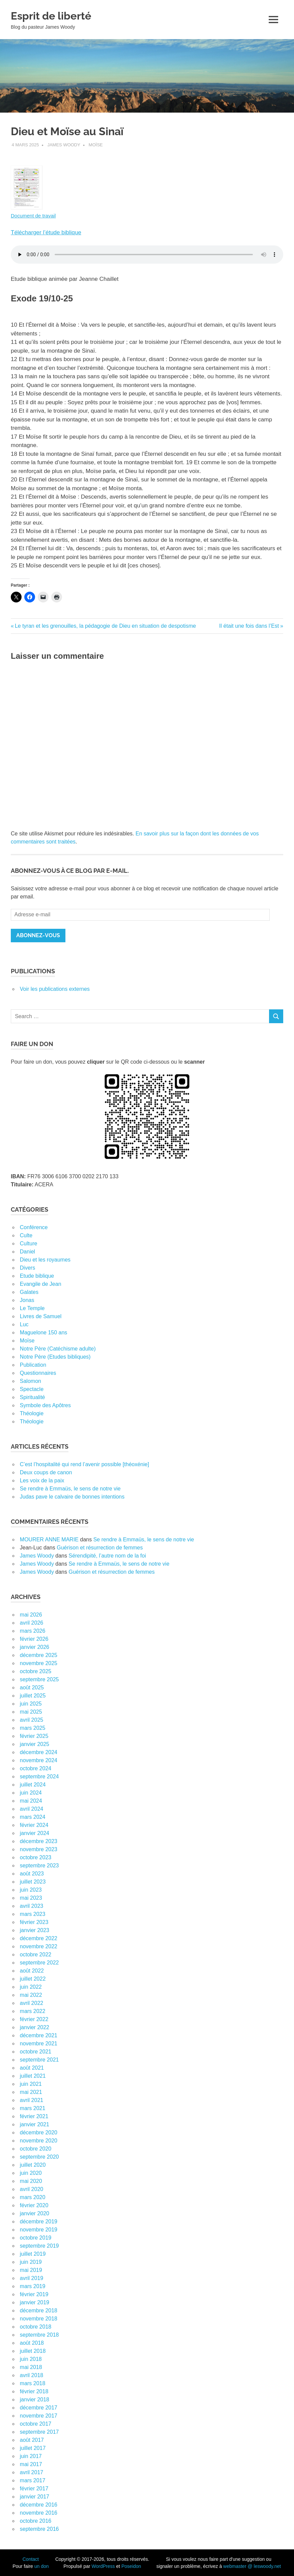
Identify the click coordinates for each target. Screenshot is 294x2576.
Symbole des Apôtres (45, 1405)
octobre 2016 (35, 2521)
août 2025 (32, 1687)
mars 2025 (33, 1728)
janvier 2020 (34, 2213)
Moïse (96, 144)
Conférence (34, 1227)
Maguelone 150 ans (43, 1332)
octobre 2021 (35, 2051)
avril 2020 (31, 2189)
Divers (27, 1268)
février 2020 (34, 2205)
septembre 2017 (39, 2432)
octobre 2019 (35, 2238)
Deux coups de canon (46, 1472)
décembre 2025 (38, 1655)
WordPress (103, 2566)
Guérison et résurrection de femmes (100, 1547)
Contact (31, 2559)
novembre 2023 (38, 1849)
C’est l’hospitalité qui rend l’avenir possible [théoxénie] (84, 1464)
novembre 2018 (38, 2318)
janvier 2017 (34, 2496)
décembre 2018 (38, 2310)
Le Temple (32, 1308)
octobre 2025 (35, 1671)
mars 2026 (33, 1631)
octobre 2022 (35, 1954)
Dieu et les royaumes (45, 1260)
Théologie (31, 1413)
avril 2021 (31, 2100)
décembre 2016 (38, 2505)
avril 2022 (31, 2003)
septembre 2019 (39, 2246)
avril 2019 (31, 2278)
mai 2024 (31, 1801)
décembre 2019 (38, 2221)
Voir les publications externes (55, 989)
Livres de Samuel (41, 1316)
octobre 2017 (35, 2424)
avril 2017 (31, 2472)
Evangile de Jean (40, 1284)
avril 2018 (31, 2375)
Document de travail (33, 215)
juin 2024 (31, 1793)
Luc (24, 1324)
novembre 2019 (38, 2229)
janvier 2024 (34, 1833)
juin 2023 (31, 1890)
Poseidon (131, 2566)
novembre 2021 (38, 2043)
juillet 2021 (33, 2076)
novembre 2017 (38, 2416)
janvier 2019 (34, 2302)
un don (41, 2566)
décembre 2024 (38, 1752)
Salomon (30, 1381)
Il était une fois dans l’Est (249, 626)
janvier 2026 (34, 1647)
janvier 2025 (34, 1744)
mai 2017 (31, 2464)
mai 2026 (31, 1615)
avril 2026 (31, 1623)
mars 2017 (33, 2480)
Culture (28, 1243)
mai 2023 (31, 1898)
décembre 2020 (38, 2132)
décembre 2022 (38, 1938)
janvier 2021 (34, 2124)
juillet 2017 (33, 2448)
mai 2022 (31, 1995)
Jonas (27, 1300)
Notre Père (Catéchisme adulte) (58, 1349)
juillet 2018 (33, 2351)
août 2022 (32, 1971)
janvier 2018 (34, 2399)
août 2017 (32, 2440)
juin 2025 (31, 1704)
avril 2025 (31, 1720)
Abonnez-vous (38, 935)
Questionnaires (38, 1373)
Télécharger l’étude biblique (46, 232)
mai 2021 (31, 2092)
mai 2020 (31, 2181)
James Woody (63, 144)
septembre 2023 (39, 1865)
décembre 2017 (38, 2407)
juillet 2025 (33, 1695)
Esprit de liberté (60, 15)
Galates (29, 1292)
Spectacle (31, 1389)
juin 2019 (31, 2262)
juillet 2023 (33, 1882)
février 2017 (34, 2488)
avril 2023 (31, 1906)
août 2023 (32, 1873)
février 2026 (34, 1639)
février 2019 (34, 2294)
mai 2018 (31, 2367)
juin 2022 (31, 1987)
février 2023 (34, 1922)
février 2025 (34, 1736)
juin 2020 (31, 2173)
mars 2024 (33, 1817)
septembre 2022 (39, 1962)
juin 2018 (31, 2359)
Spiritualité (32, 1397)
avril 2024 (31, 1809)
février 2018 (34, 2391)
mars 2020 (33, 2197)
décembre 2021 (38, 2035)
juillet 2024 (33, 1784)
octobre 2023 (35, 1857)
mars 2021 (33, 2108)
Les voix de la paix (42, 1480)
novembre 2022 (38, 1946)
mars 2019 (33, 2286)
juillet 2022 (33, 1979)
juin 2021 (31, 2084)
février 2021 (34, 2116)
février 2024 (34, 1825)
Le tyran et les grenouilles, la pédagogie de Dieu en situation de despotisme (105, 626)
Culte (26, 1235)
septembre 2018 (39, 2335)
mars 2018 (33, 2383)
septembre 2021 (39, 2060)
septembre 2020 (39, 2157)
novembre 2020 (38, 2140)
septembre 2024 (39, 1776)
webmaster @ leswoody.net (252, 2566)
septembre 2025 (39, 1679)
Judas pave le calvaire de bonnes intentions (72, 1497)
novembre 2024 (38, 1760)
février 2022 (34, 2019)
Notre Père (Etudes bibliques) (55, 1357)
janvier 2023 (34, 1930)
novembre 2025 (38, 1663)
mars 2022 (33, 2011)
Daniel (27, 1251)
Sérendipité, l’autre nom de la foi (107, 1556)
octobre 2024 (35, 1768)
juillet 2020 (33, 2165)
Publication (33, 1365)
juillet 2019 (33, 2254)
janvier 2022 (34, 2027)
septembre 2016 (39, 2529)
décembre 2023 (38, 1841)
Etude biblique (37, 1276)
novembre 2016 (38, 2513)
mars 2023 (33, 1914)
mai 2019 (31, 2270)
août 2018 (32, 2343)
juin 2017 (31, 2456)
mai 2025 (31, 1712)
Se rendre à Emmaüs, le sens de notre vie (70, 1488)
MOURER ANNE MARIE (49, 1539)
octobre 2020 (35, 2149)
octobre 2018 (35, 2327)
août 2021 (32, 2068)
